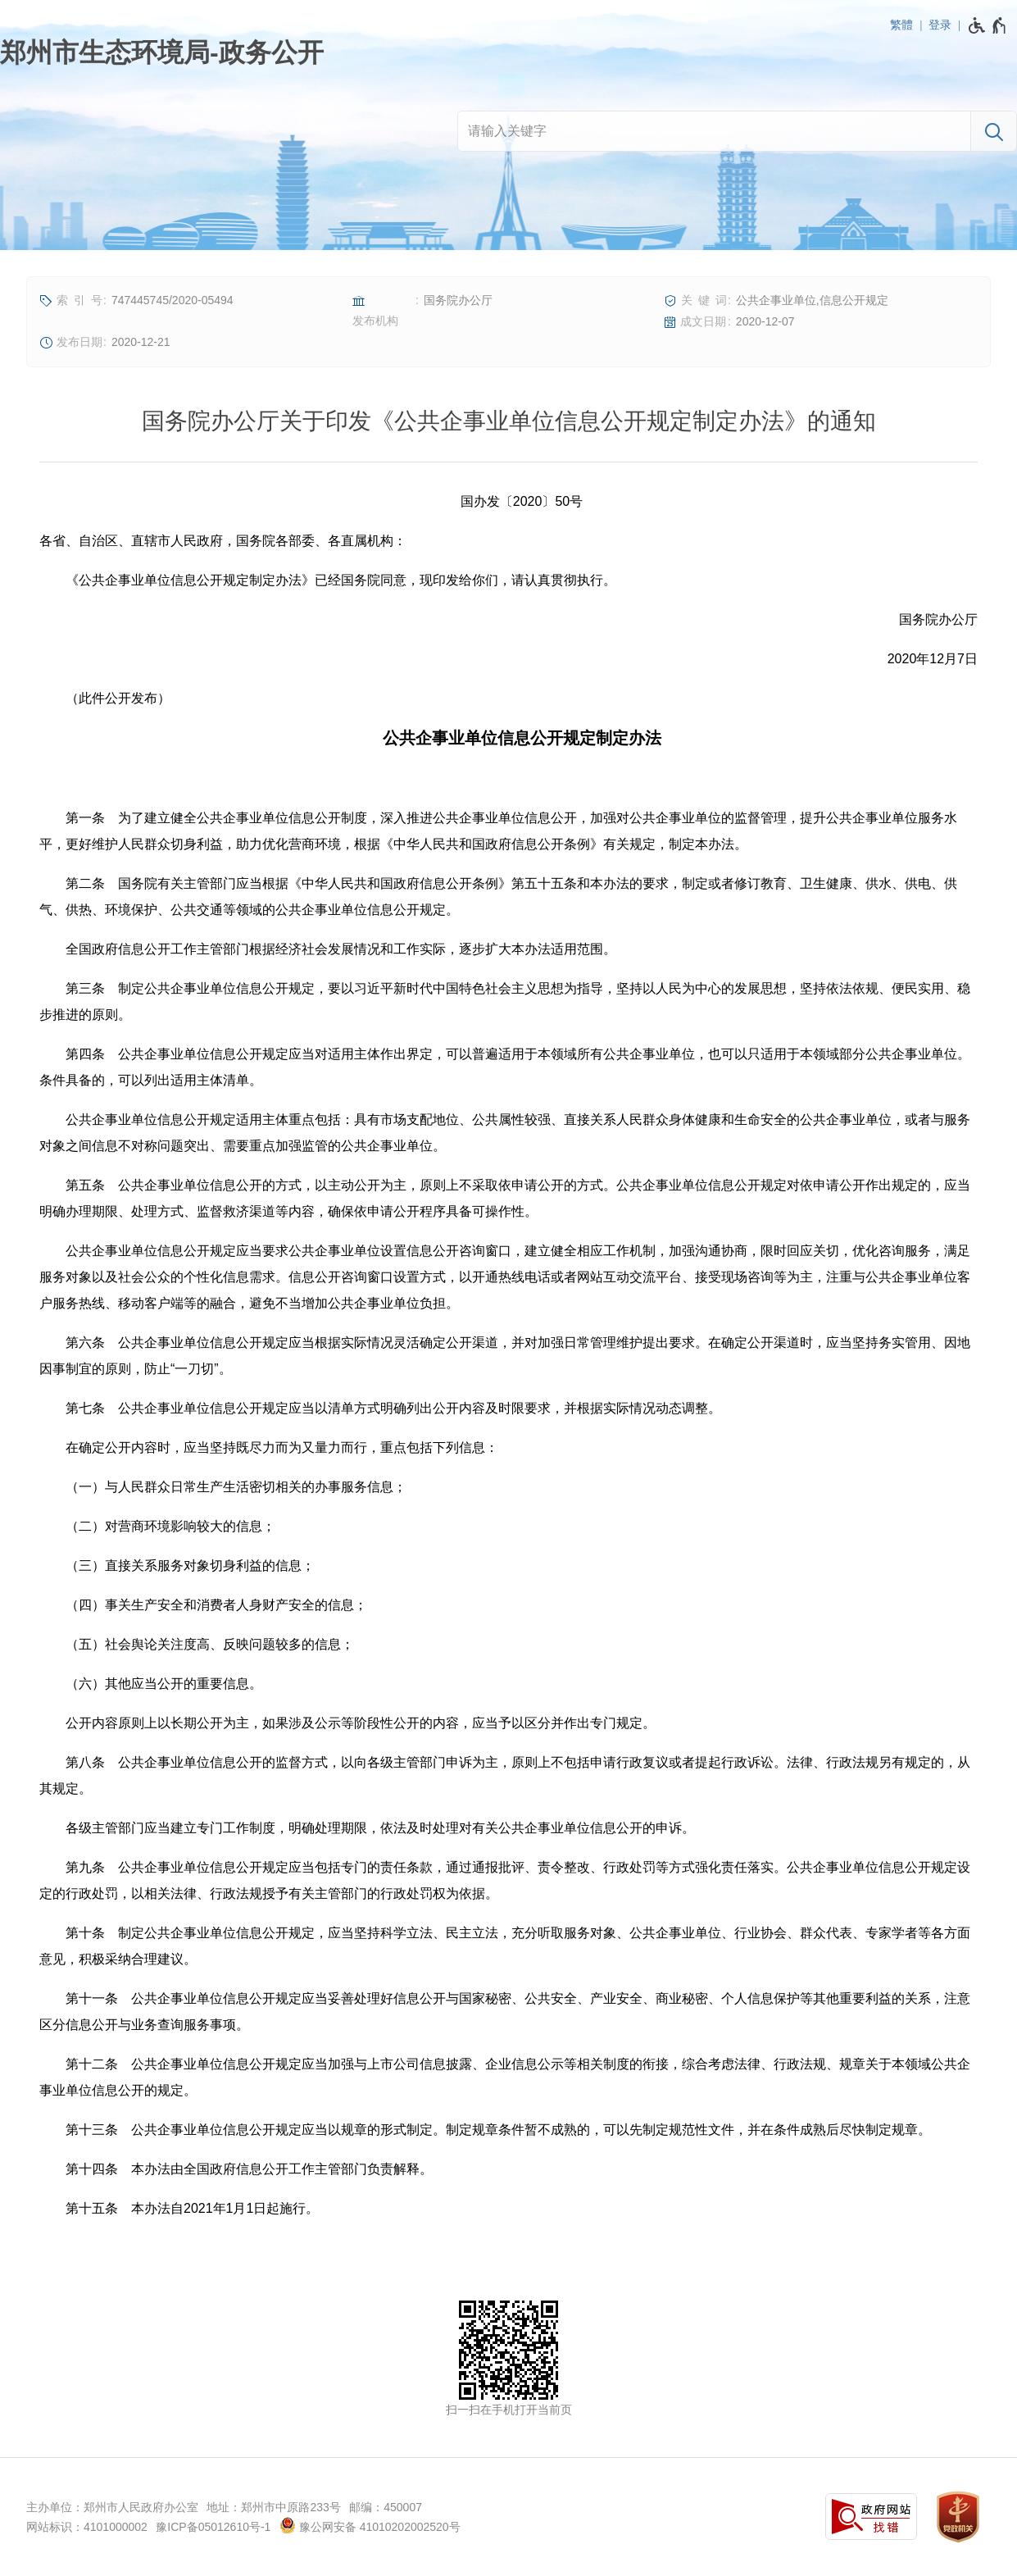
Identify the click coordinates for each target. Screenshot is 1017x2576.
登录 (939, 24)
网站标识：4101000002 (87, 2526)
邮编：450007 (385, 2507)
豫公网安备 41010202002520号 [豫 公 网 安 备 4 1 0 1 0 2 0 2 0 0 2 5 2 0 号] (370, 2525)
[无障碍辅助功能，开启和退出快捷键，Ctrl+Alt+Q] (988, 25)
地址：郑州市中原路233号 (273, 2507)
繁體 (901, 24)
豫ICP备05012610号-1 (213, 2526)
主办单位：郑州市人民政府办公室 (112, 2507)
